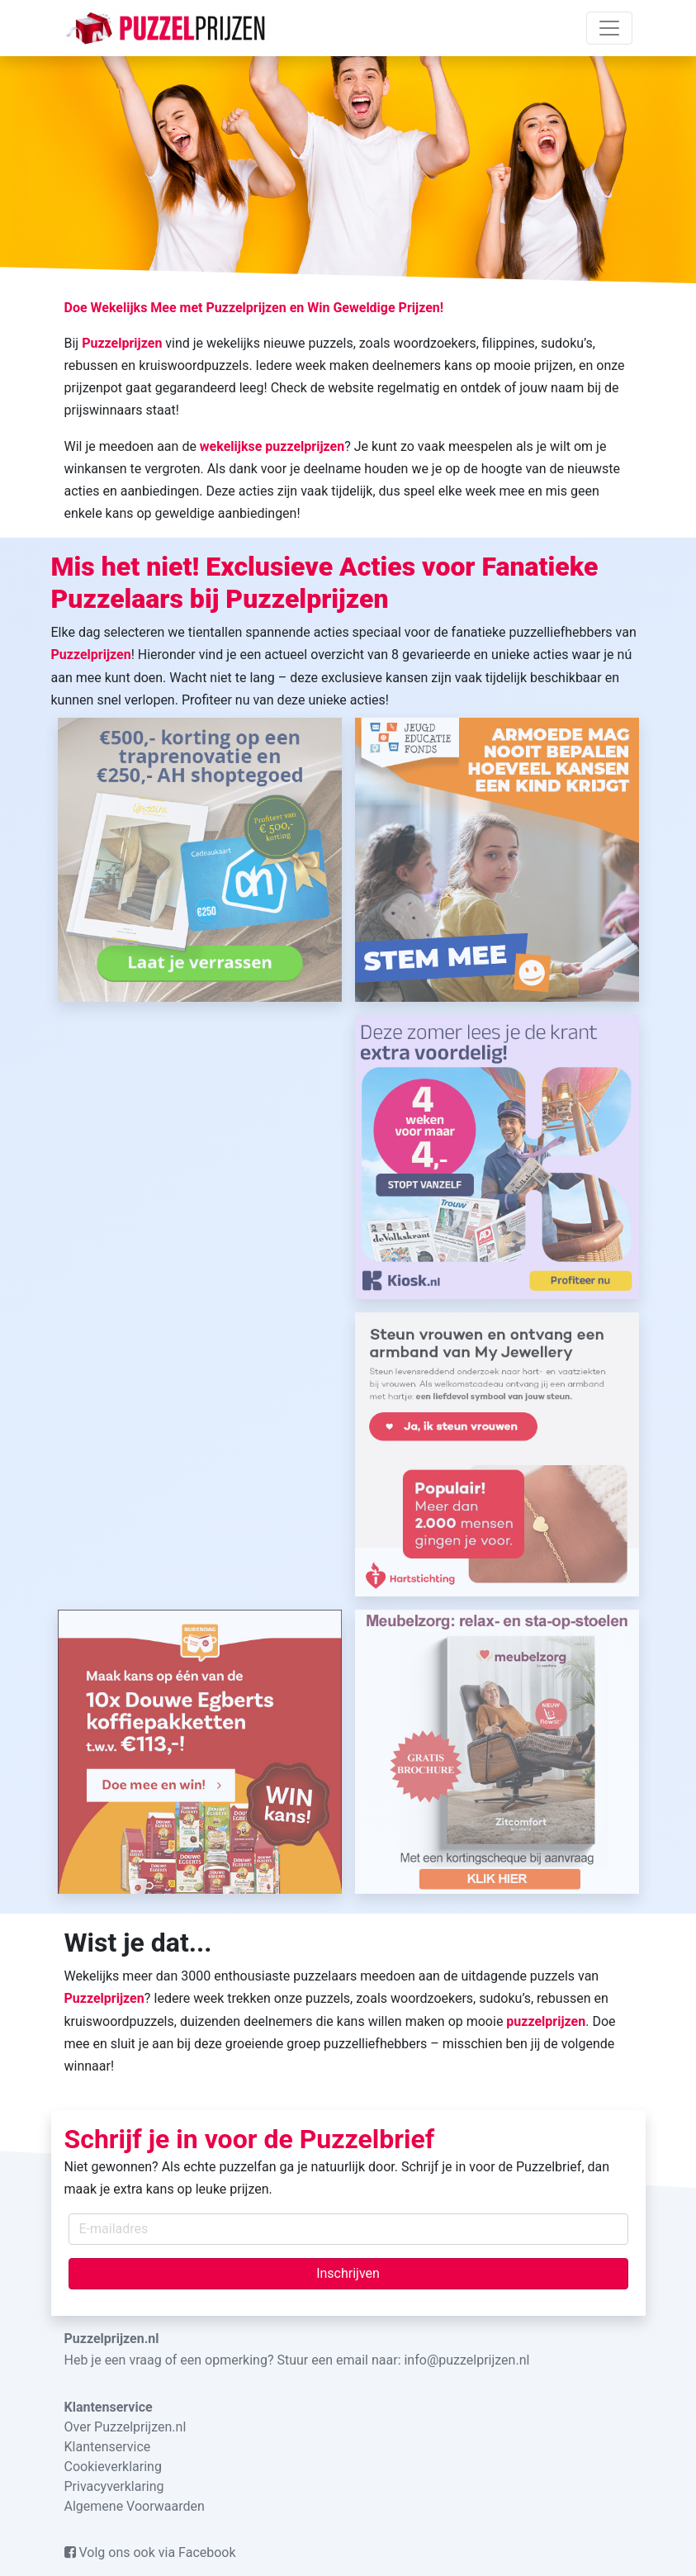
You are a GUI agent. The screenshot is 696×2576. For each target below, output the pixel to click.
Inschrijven (348, 2273)
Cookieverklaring (113, 2466)
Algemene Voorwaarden (134, 2506)
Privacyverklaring (114, 2486)
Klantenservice (107, 2447)
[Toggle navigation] (609, 28)
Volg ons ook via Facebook (150, 2552)
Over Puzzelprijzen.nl (125, 2427)
